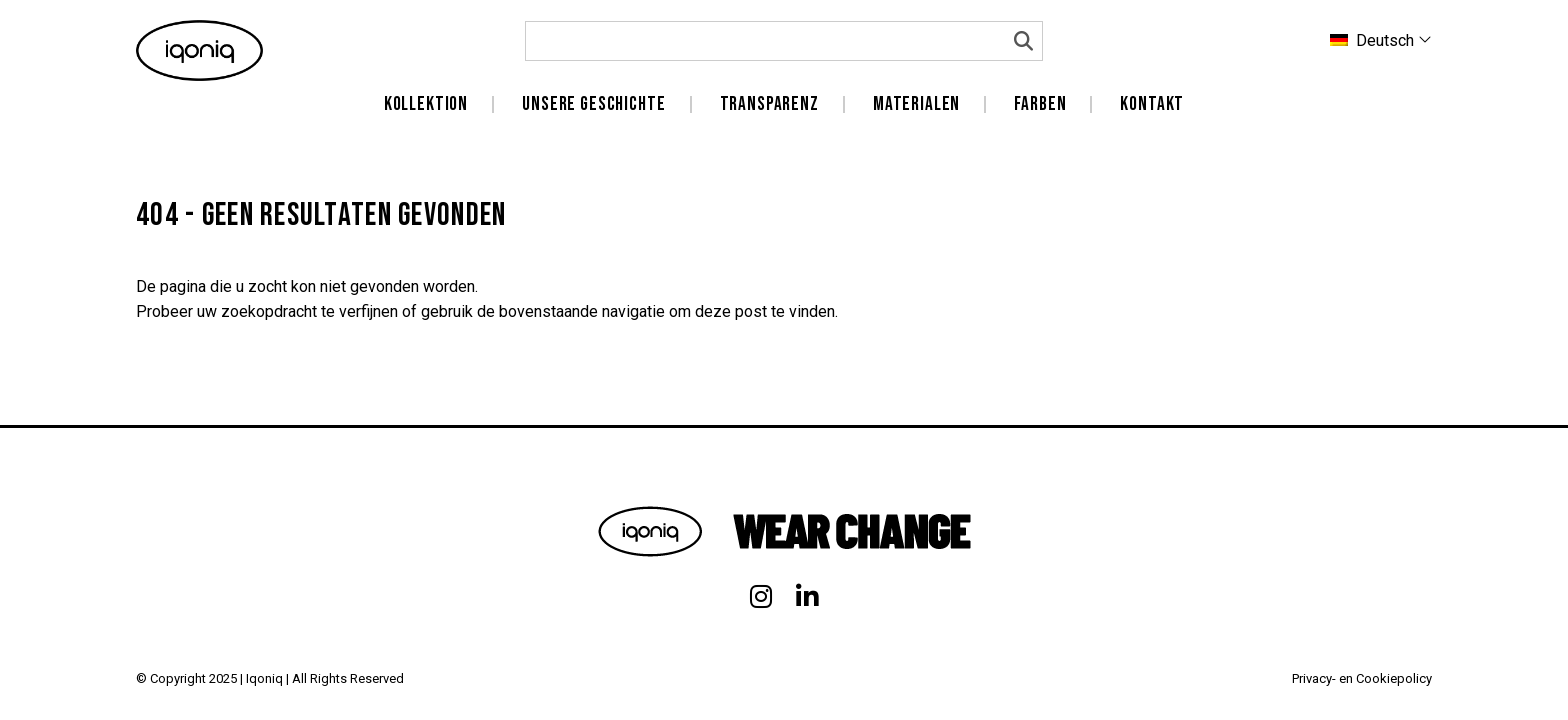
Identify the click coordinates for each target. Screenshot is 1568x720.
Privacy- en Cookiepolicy (1362, 678)
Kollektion (426, 104)
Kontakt (1152, 104)
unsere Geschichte (593, 104)
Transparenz (769, 104)
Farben (1040, 104)
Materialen (916, 104)
